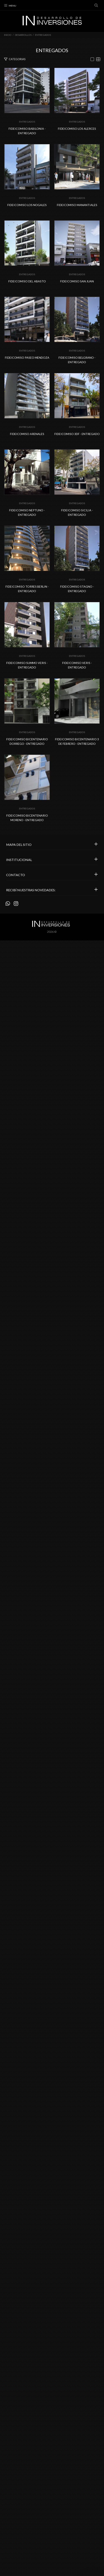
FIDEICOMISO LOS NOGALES (52, 431)
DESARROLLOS (23, 34)
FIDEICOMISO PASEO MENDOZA (52, 936)
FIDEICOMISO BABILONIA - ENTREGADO (52, 178)
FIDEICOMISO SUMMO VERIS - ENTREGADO (52, 1946)
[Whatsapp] (8, 2539)
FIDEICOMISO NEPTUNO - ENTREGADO (52, 1441)
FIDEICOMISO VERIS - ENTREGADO (52, 2072)
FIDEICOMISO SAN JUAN (52, 809)
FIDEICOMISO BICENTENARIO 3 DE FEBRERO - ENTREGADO (52, 2324)
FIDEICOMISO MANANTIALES (52, 557)
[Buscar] (96, 5)
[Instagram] (16, 2539)
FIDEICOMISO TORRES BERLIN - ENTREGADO (52, 1693)
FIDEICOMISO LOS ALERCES (52, 305)
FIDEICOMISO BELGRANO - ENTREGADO (52, 1062)
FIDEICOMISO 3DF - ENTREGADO (52, 1314)
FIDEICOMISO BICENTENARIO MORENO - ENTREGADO (52, 2451)
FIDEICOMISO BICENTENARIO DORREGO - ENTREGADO (52, 2198)
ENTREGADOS (43, 34)
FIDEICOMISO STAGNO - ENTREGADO (52, 1819)
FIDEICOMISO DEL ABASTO (52, 683)
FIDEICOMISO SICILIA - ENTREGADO (52, 1567)
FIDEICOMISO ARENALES (52, 1188)
